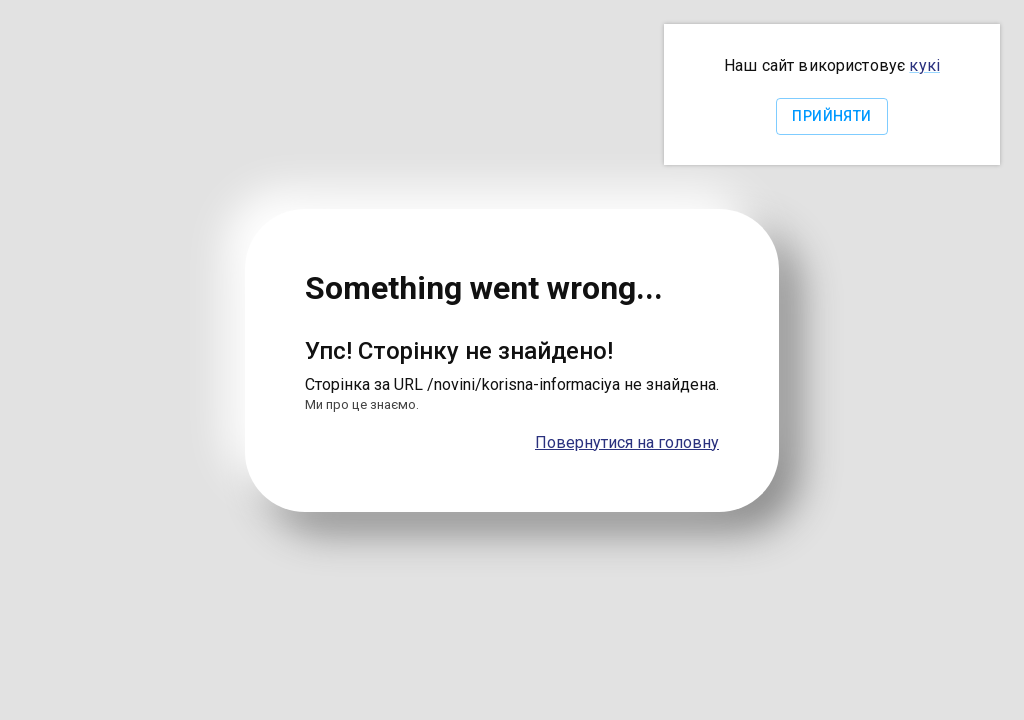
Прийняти (831, 116)
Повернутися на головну (627, 442)
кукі (924, 65)
